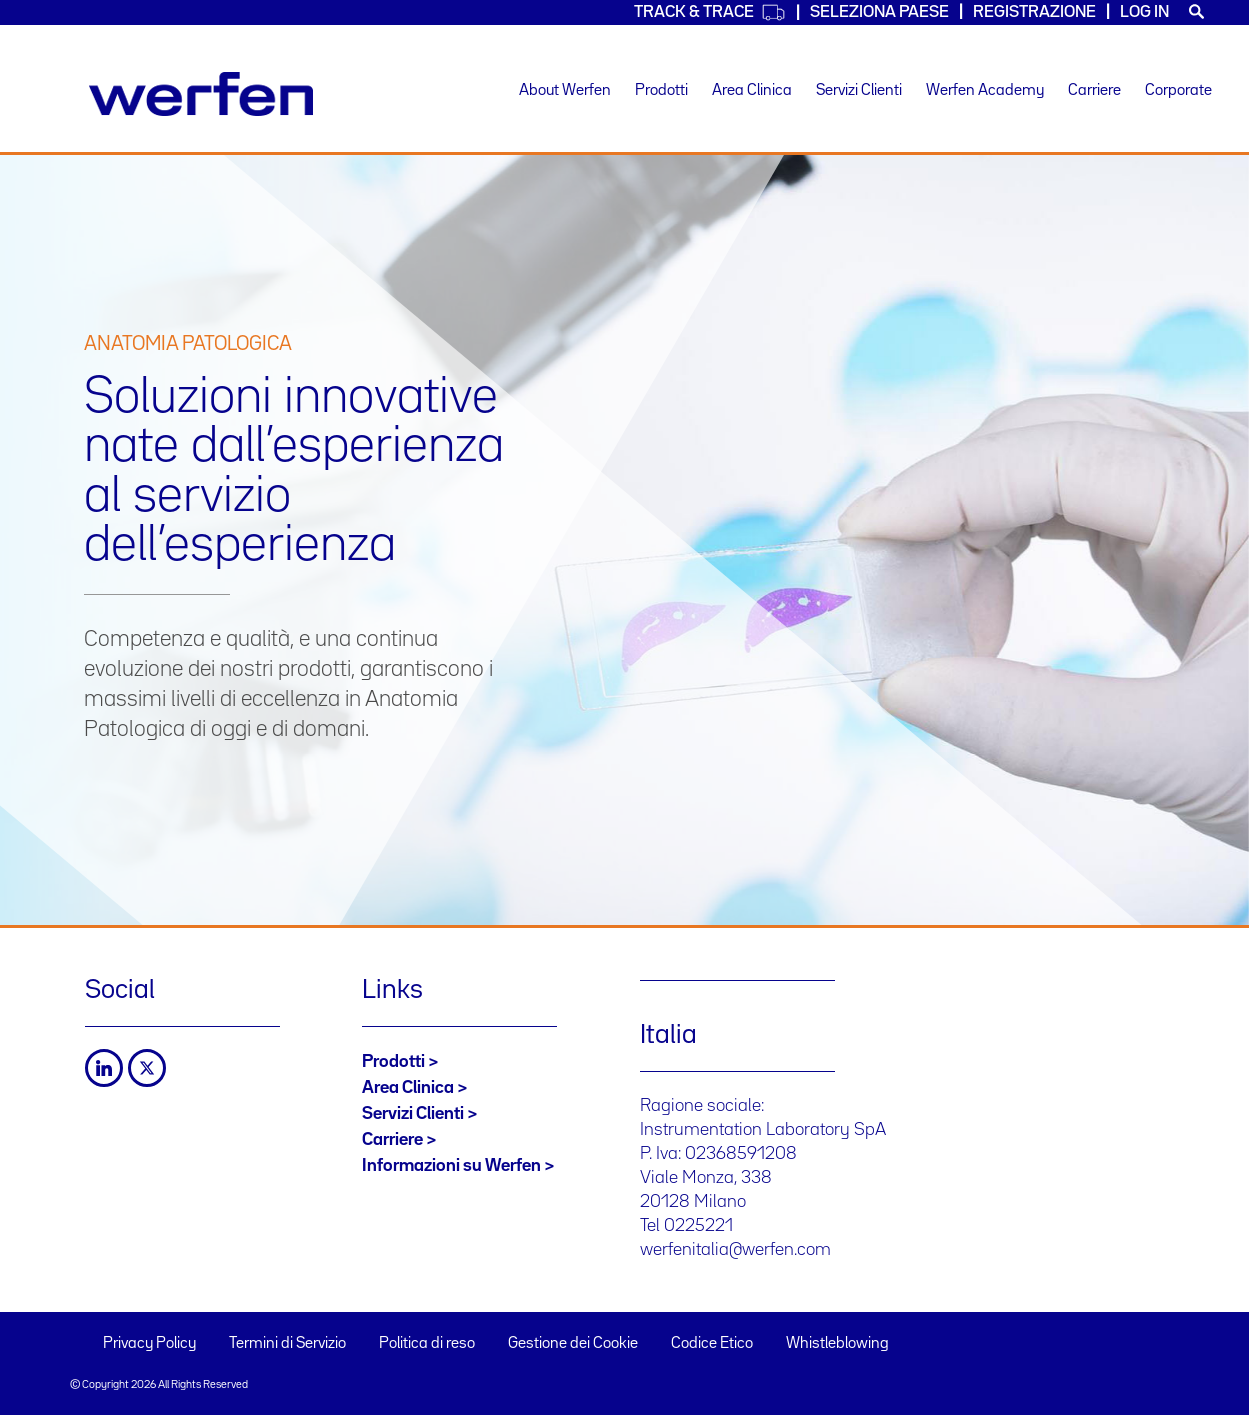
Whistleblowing (837, 1344)
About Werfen (565, 91)
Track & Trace (710, 12)
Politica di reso (427, 1344)
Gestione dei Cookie (573, 1344)
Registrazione (1034, 12)
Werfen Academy (985, 91)
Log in (1144, 12)
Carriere (1094, 91)
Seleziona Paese (879, 12)
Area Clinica (752, 91)
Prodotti (661, 91)
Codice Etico (712, 1344)
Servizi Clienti (859, 91)
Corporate (1178, 91)
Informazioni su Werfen (451, 1166)
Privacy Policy (149, 1344)
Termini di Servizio (287, 1344)
